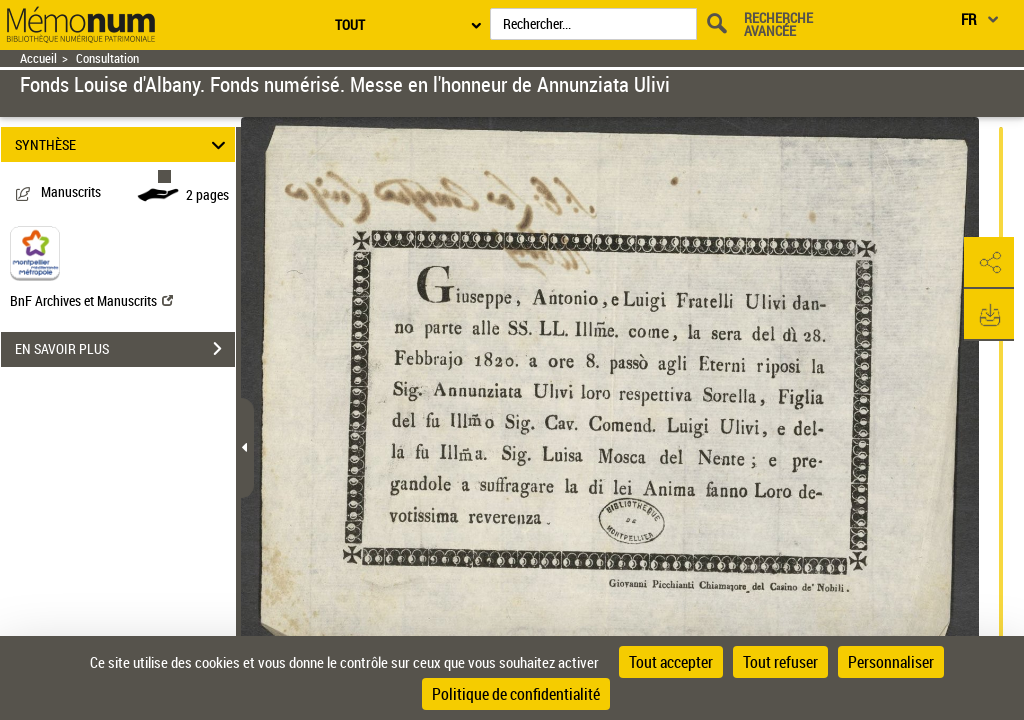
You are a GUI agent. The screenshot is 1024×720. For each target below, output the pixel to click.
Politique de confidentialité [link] (516, 694)
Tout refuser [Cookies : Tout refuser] (780, 662)
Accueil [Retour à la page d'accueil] (38, 58)
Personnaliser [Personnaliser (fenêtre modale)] (891, 662)
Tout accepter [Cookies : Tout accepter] (671, 662)
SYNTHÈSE (123, 144)
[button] (989, 263)
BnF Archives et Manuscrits (91, 300)
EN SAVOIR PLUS (125, 349)
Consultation (107, 58)
